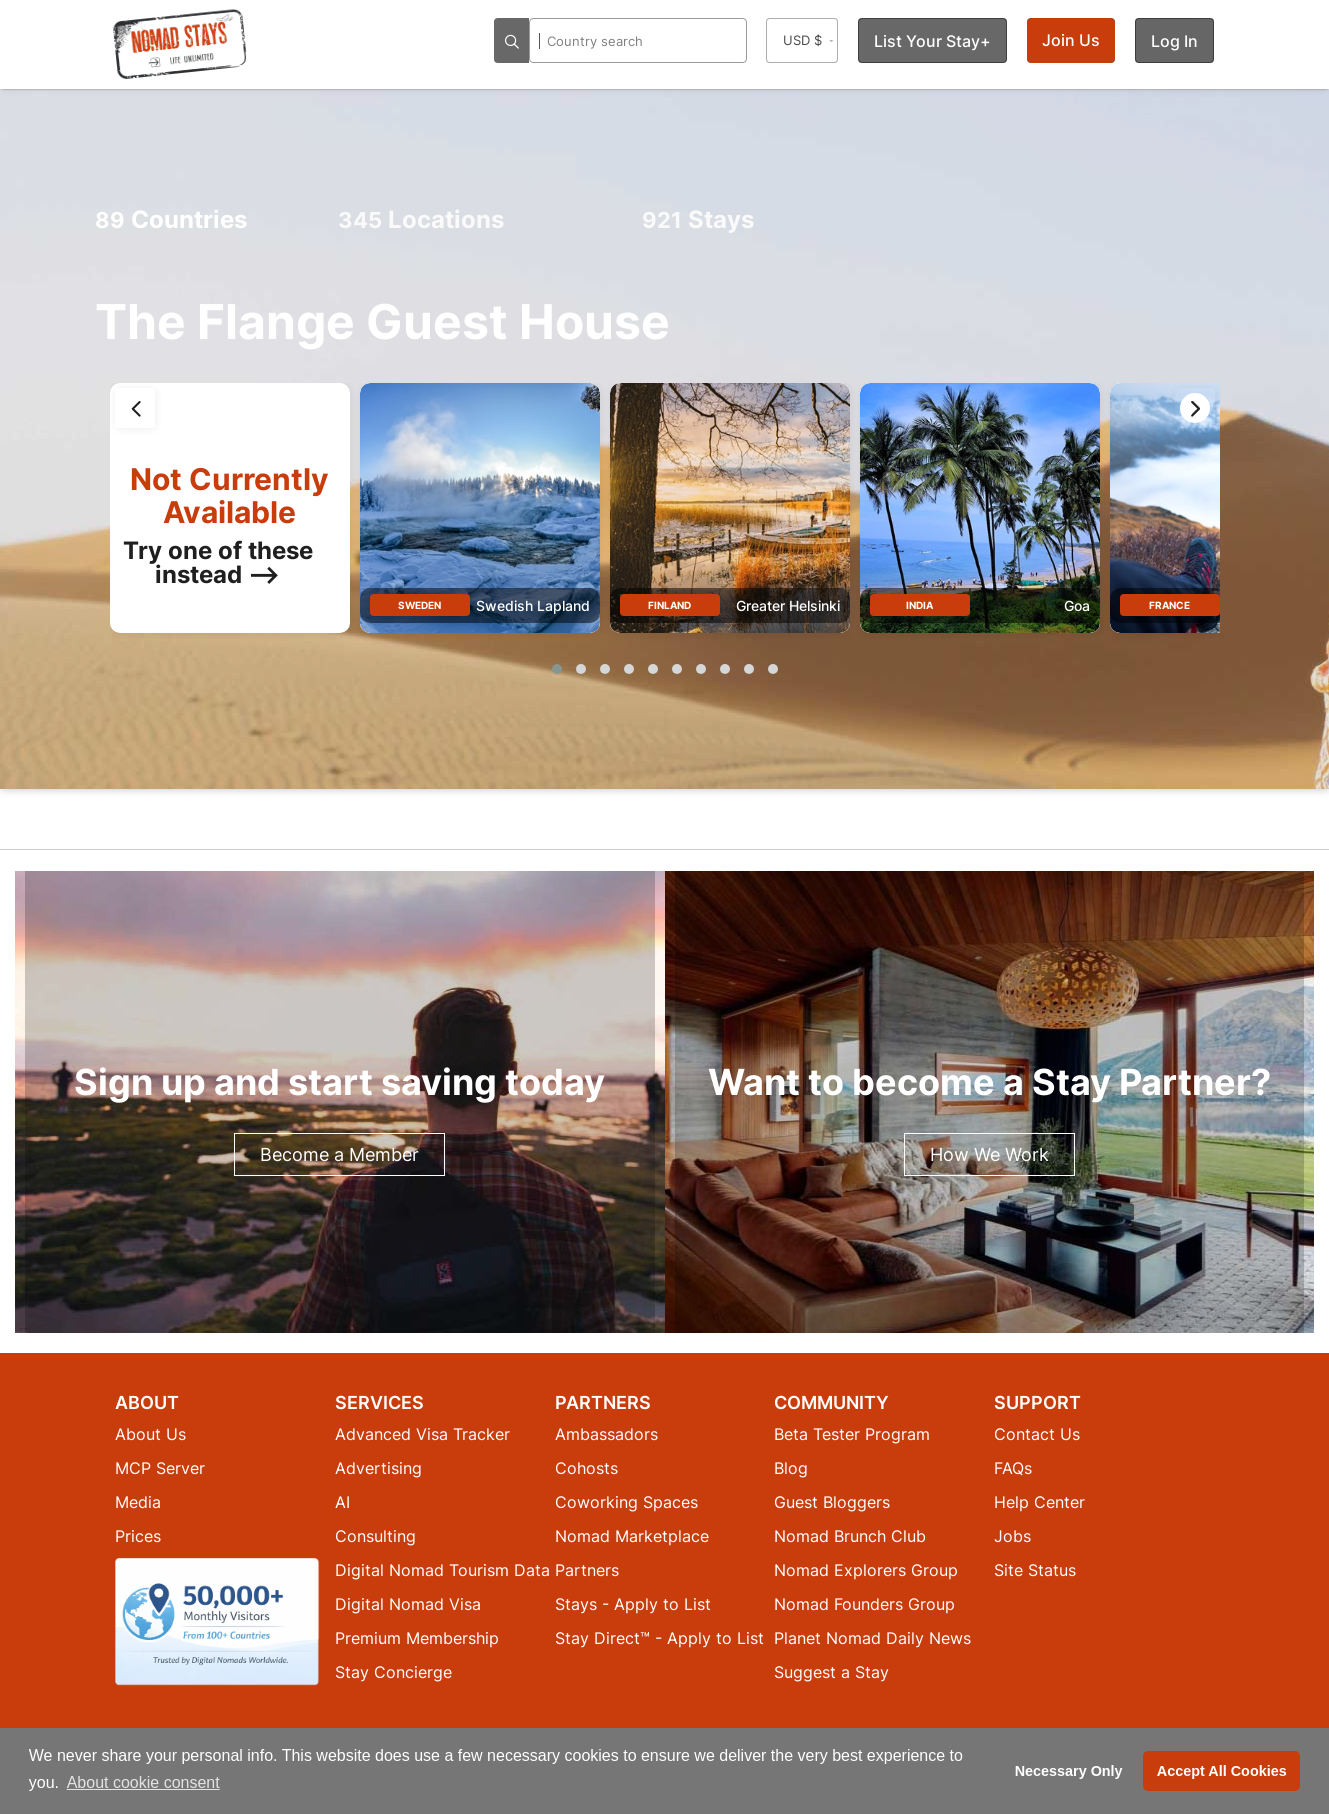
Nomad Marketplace (632, 1536)
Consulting (375, 1536)
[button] (557, 669)
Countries (171, 219)
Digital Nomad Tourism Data (442, 1570)
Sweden (419, 605)
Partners (587, 1570)
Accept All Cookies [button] (1222, 1771)
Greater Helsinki (788, 605)
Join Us (1071, 40)
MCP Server (160, 1468)
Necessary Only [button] (1069, 1771)
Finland (669, 605)
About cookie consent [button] (143, 1782)
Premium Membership (417, 1638)
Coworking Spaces (626, 1502)
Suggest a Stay (831, 1672)
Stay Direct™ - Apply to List (659, 1638)
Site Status (1035, 1570)
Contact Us (1037, 1434)
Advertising (378, 1468)
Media (138, 1502)
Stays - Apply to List (633, 1604)
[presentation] (135, 408)
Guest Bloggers (832, 1502)
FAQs (1013, 1468)
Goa (1077, 605)
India (919, 605)
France (1169, 605)
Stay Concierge (393, 1672)
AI (342, 1502)
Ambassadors (606, 1434)
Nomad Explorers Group (866, 1570)
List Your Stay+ (932, 41)
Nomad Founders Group (864, 1604)
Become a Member (339, 1154)
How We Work (989, 1154)
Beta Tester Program (852, 1434)
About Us (150, 1434)
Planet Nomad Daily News (872, 1638)
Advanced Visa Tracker (422, 1434)
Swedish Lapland (533, 605)
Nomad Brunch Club (850, 1536)
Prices (138, 1536)
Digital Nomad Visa (408, 1604)
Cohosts (586, 1468)
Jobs (1012, 1536)
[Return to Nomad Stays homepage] (180, 44)
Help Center (1039, 1502)
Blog (791, 1468)
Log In (1174, 41)
